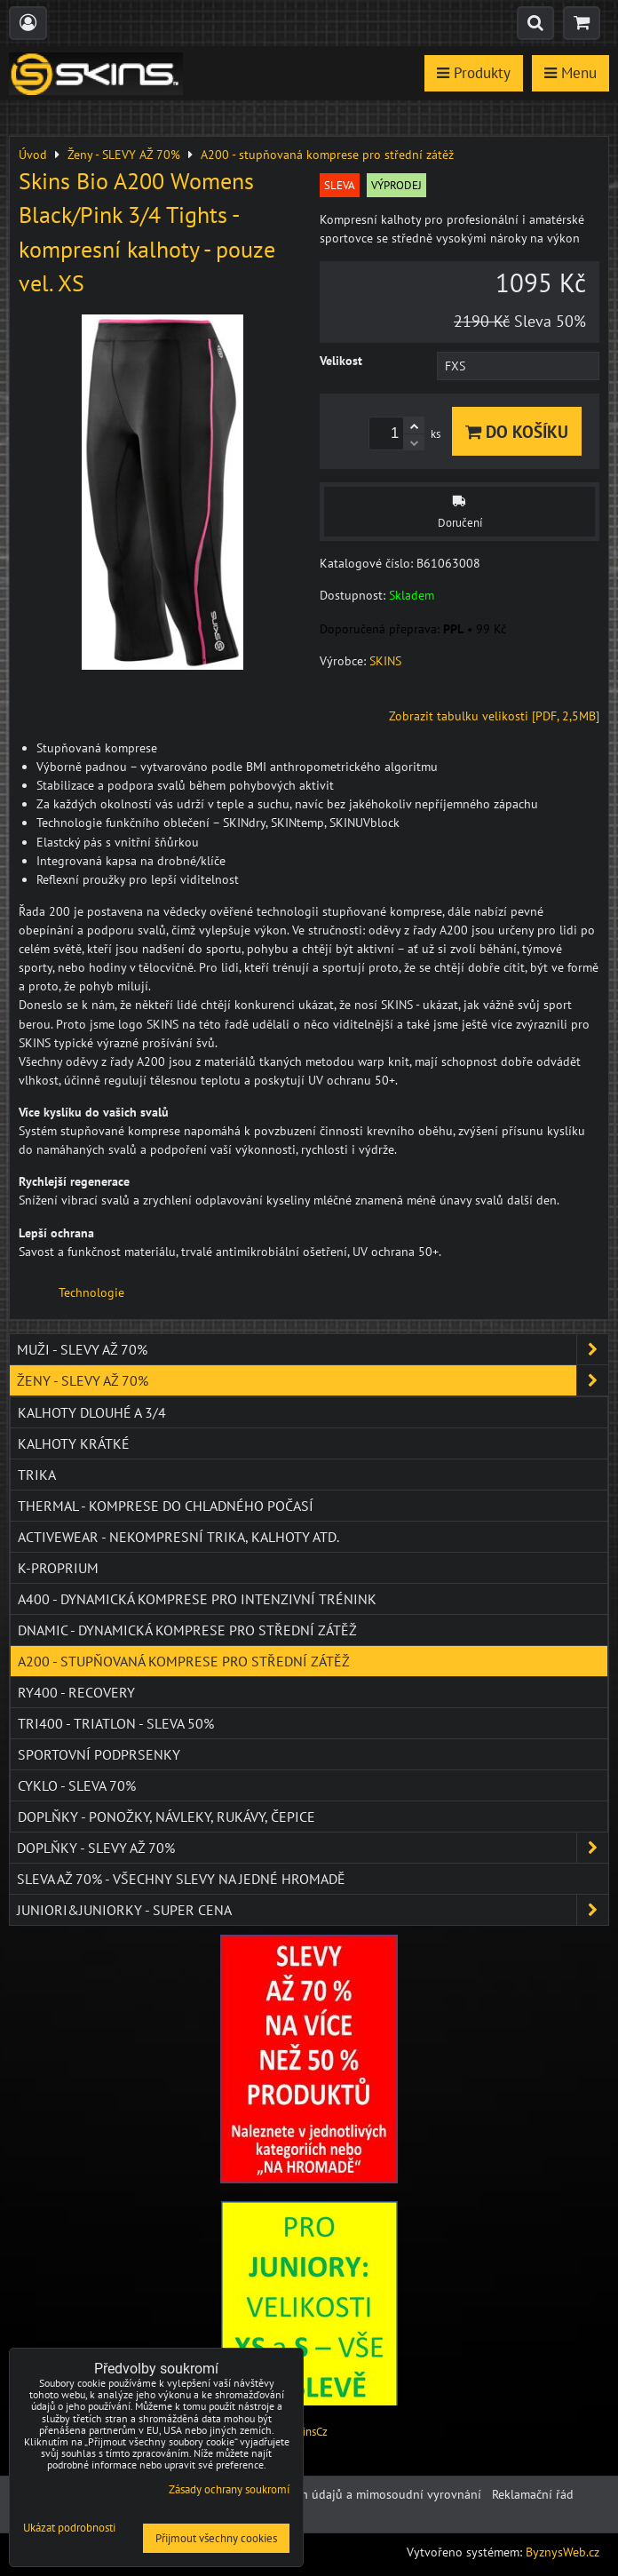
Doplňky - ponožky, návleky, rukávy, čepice (166, 1816)
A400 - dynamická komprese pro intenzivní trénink (197, 1599)
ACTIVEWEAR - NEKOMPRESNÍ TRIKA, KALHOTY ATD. (178, 1537)
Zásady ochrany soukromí (229, 2489)
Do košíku (516, 431)
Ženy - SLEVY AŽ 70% (312, 1380)
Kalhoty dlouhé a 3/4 (92, 1412)
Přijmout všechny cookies (216, 2538)
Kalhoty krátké (74, 1443)
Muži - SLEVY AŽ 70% (312, 1349)
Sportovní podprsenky (99, 1754)
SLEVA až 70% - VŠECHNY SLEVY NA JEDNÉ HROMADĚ (181, 1879)
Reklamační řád (533, 2494)
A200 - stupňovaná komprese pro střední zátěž (184, 1661)
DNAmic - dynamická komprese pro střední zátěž (187, 1630)
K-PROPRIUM (58, 1568)
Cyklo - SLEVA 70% (77, 1785)
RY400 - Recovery (76, 1692)
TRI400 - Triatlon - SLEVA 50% (116, 1723)
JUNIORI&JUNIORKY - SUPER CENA (312, 1910)
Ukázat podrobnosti (69, 2528)
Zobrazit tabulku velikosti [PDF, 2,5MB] (494, 716)
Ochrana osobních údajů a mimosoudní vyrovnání (345, 2494)
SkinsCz (309, 2431)
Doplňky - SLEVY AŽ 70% (312, 1848)
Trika (37, 1474)
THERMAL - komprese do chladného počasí (165, 1506)
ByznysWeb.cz (562, 2552)
